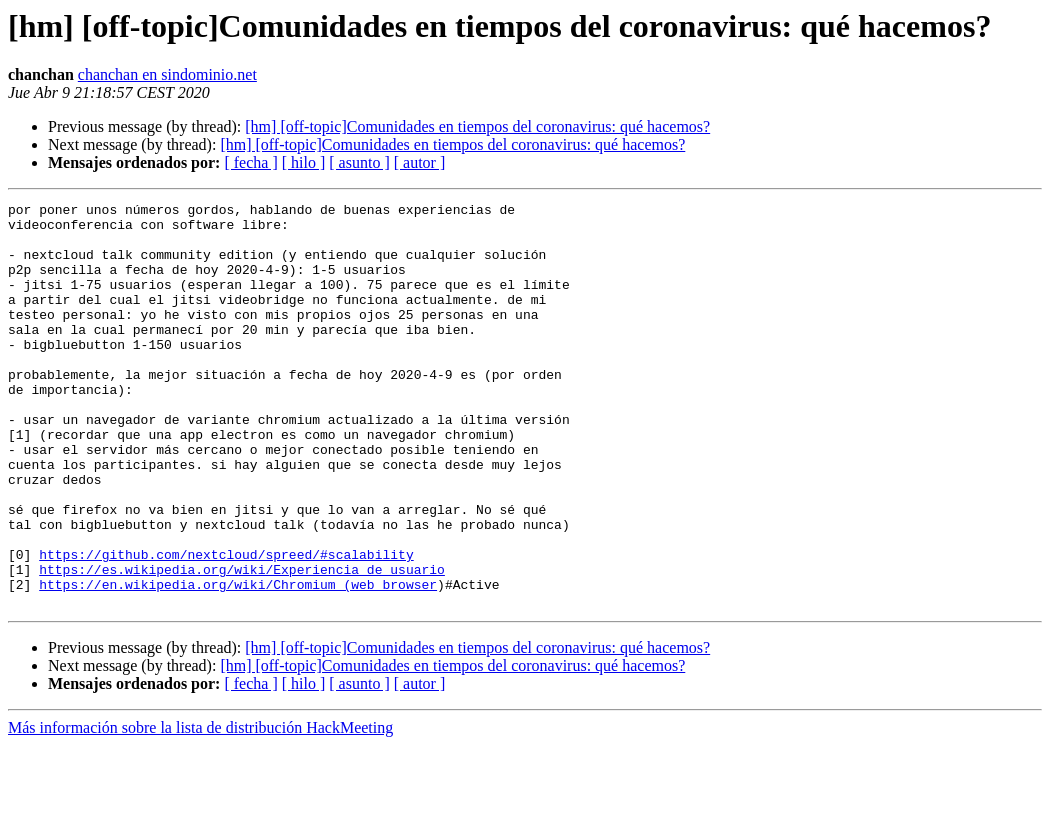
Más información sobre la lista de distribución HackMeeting (200, 808)
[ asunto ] (359, 162)
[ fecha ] (250, 162)
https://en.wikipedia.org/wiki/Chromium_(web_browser (238, 662)
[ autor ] (420, 162)
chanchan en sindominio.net (167, 74)
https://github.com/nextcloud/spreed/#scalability (226, 626)
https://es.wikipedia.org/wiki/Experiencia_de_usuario (242, 644)
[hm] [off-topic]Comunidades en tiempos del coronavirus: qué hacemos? (477, 126)
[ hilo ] (304, 162)
